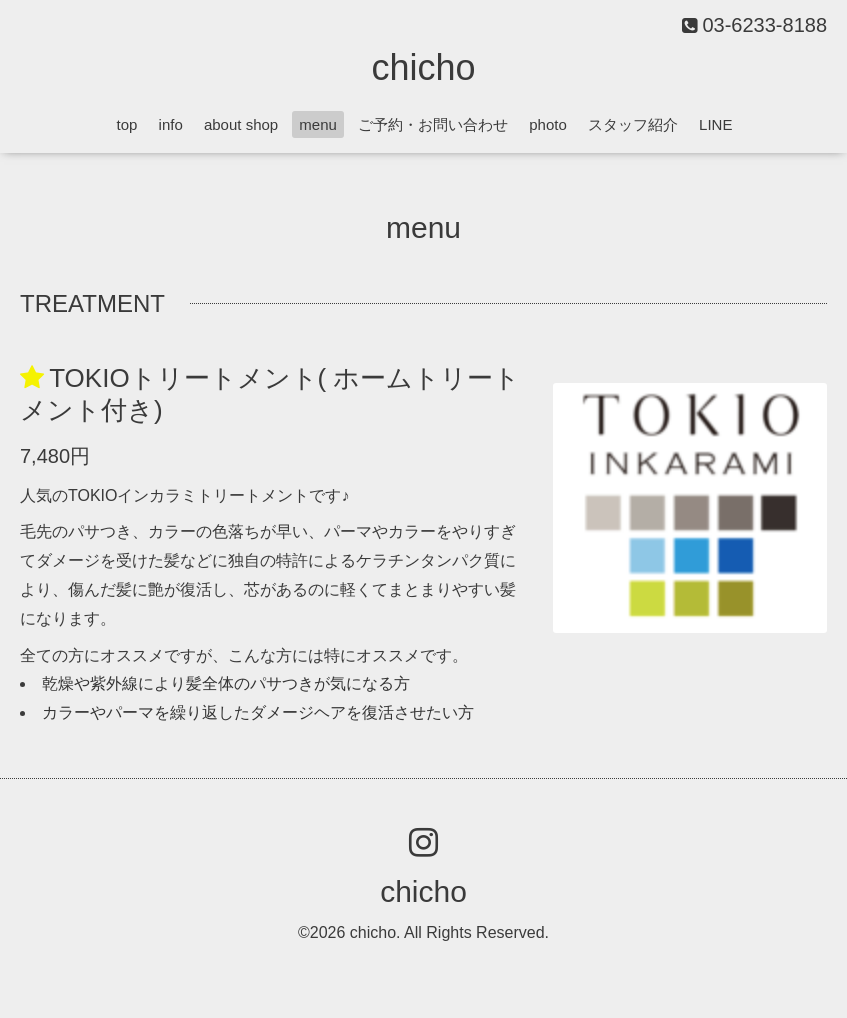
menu (318, 124)
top (127, 124)
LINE (715, 124)
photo (548, 124)
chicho (423, 67)
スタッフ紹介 (633, 124)
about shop (241, 124)
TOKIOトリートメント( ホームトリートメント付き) (270, 393)
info (171, 124)
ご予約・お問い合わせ (433, 124)
